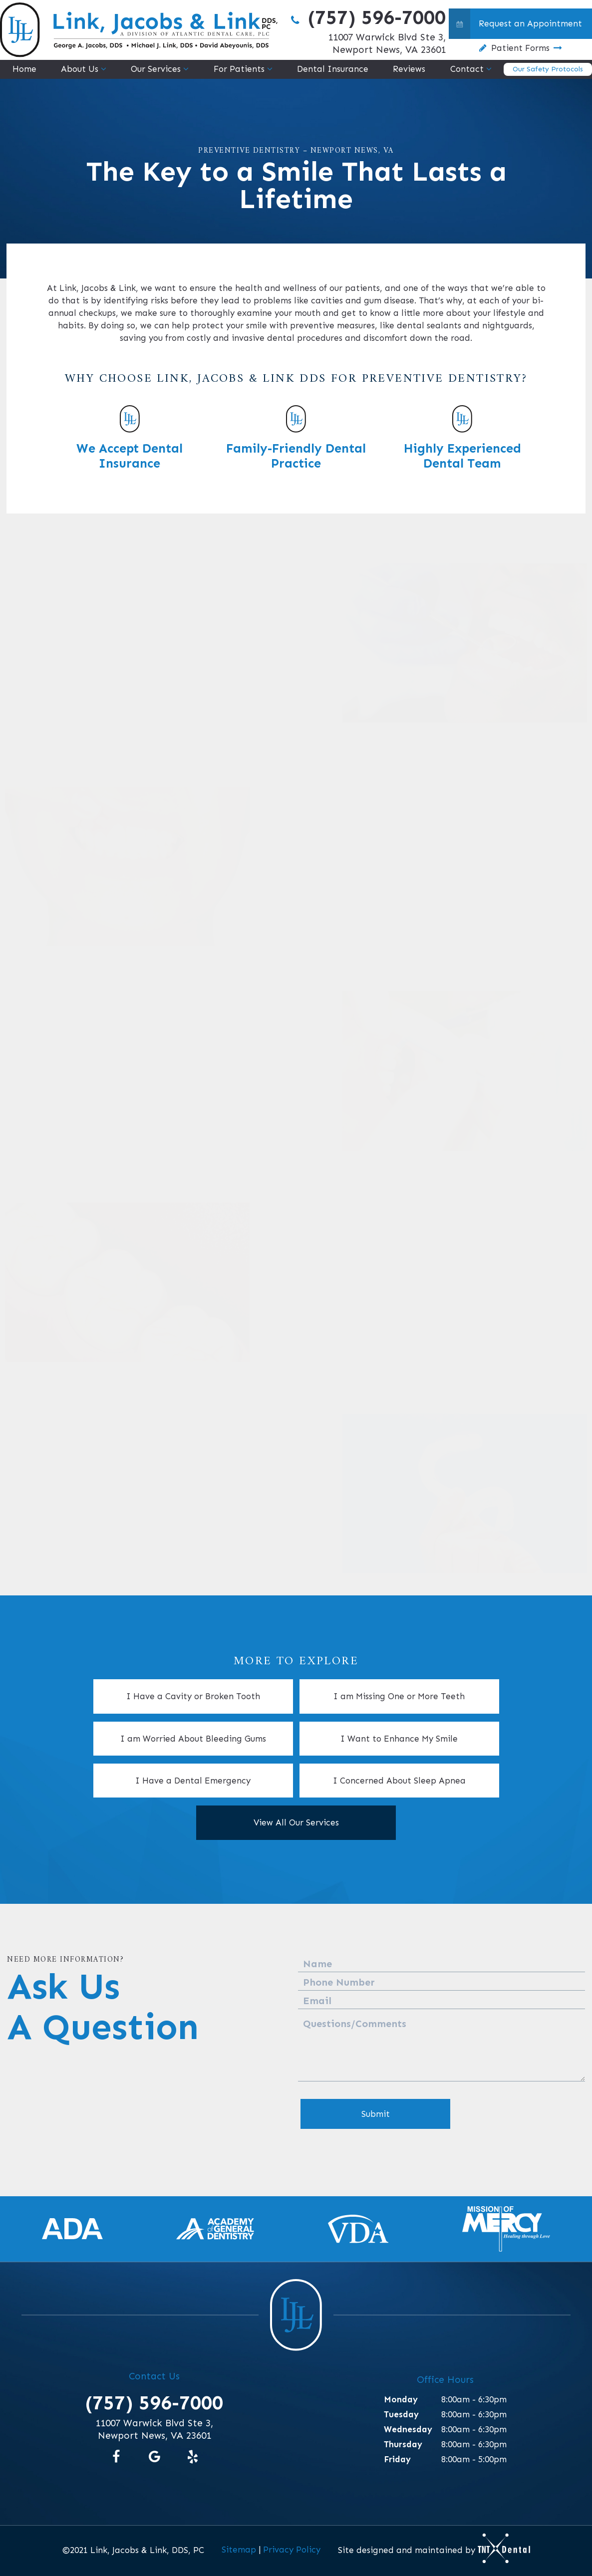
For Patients (239, 69)
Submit (375, 2114)
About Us (79, 69)
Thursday (403, 2444)
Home (24, 69)
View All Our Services (296, 1822)
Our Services (156, 69)
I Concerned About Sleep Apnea (399, 1781)
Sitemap (239, 2550)
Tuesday (401, 2414)
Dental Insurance (332, 69)
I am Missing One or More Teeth (399, 1696)
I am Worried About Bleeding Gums (193, 1739)
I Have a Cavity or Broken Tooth (193, 1696)
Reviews (409, 69)
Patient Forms (520, 48)
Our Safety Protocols (548, 69)
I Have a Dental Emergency (193, 1781)
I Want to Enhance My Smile (399, 1739)
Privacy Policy (291, 2550)
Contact (467, 69)
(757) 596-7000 (366, 17)
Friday (397, 2459)
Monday (401, 2399)
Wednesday (408, 2429)
